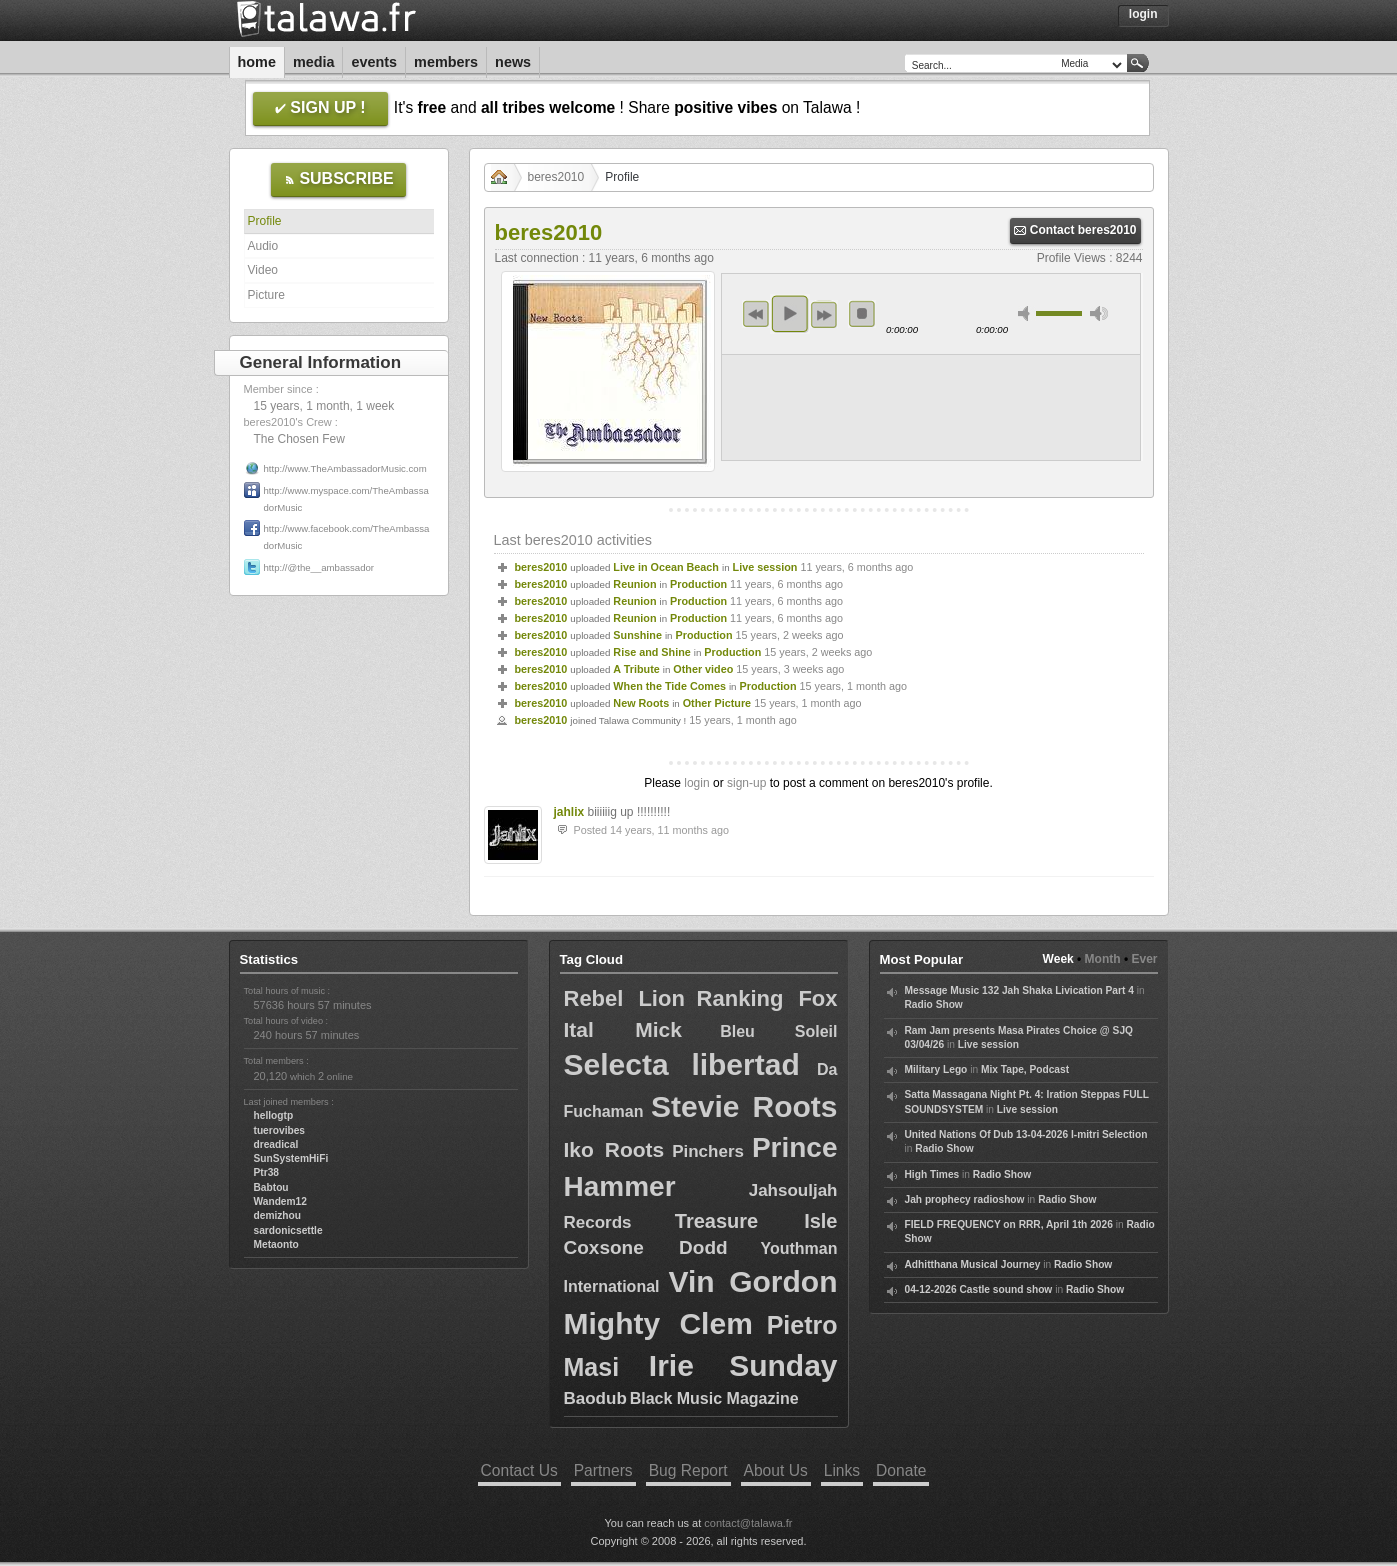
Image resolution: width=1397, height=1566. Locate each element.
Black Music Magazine (714, 1398)
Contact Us (519, 1470)
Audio (263, 246)
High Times (932, 1174)
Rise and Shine (651, 652)
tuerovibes (280, 1130)
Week (1058, 959)
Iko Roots (614, 1149)
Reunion (634, 584)
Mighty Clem (658, 1323)
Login (1143, 14)
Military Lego (936, 1069)
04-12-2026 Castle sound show (979, 1289)
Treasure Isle (756, 1221)
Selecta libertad (682, 1064)
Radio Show (934, 1004)
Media (314, 62)
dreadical (276, 1144)
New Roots (641, 703)
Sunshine (637, 635)
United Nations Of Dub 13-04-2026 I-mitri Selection (1026, 1134)
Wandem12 (280, 1201)
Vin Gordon (753, 1281)
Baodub (595, 1398)
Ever (1144, 959)
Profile (265, 221)
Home (257, 62)
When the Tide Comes (669, 686)
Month (1103, 959)
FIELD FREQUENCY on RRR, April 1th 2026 (1009, 1224)
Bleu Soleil (778, 1031)
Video (263, 270)
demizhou (278, 1215)
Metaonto (276, 1244)
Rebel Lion (624, 998)
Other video (703, 669)
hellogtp (274, 1115)
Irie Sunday (743, 1365)
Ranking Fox (767, 998)
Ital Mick (623, 1029)
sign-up (746, 783)
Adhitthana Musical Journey (973, 1264)
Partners (603, 1470)
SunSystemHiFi (291, 1158)
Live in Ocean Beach (666, 567)
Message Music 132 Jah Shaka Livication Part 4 (1019, 990)
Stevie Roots (744, 1106)
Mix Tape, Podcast (1025, 1069)
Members (446, 62)
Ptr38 (266, 1172)
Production (698, 584)
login (696, 783)
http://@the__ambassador (319, 567)
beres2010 (556, 177)
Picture (266, 295)
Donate (901, 1470)
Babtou (271, 1187)
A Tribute (636, 669)
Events (374, 62)
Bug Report (688, 1470)
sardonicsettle (288, 1230)
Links (842, 1470)
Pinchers (708, 1151)
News (513, 62)
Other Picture (717, 703)
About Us (776, 1470)
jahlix (569, 812)
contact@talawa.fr (748, 1523)
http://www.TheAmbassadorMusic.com (345, 468)
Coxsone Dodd (646, 1247)
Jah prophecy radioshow (965, 1199)
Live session (765, 567)
